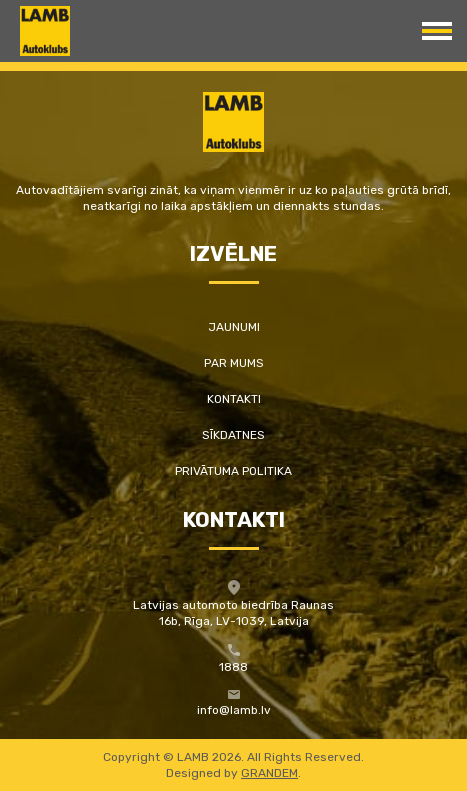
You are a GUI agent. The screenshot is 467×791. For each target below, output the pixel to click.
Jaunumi (234, 327)
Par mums (234, 363)
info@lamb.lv (234, 710)
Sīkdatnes (233, 435)
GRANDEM (269, 773)
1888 (233, 667)
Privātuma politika (233, 471)
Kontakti (234, 399)
